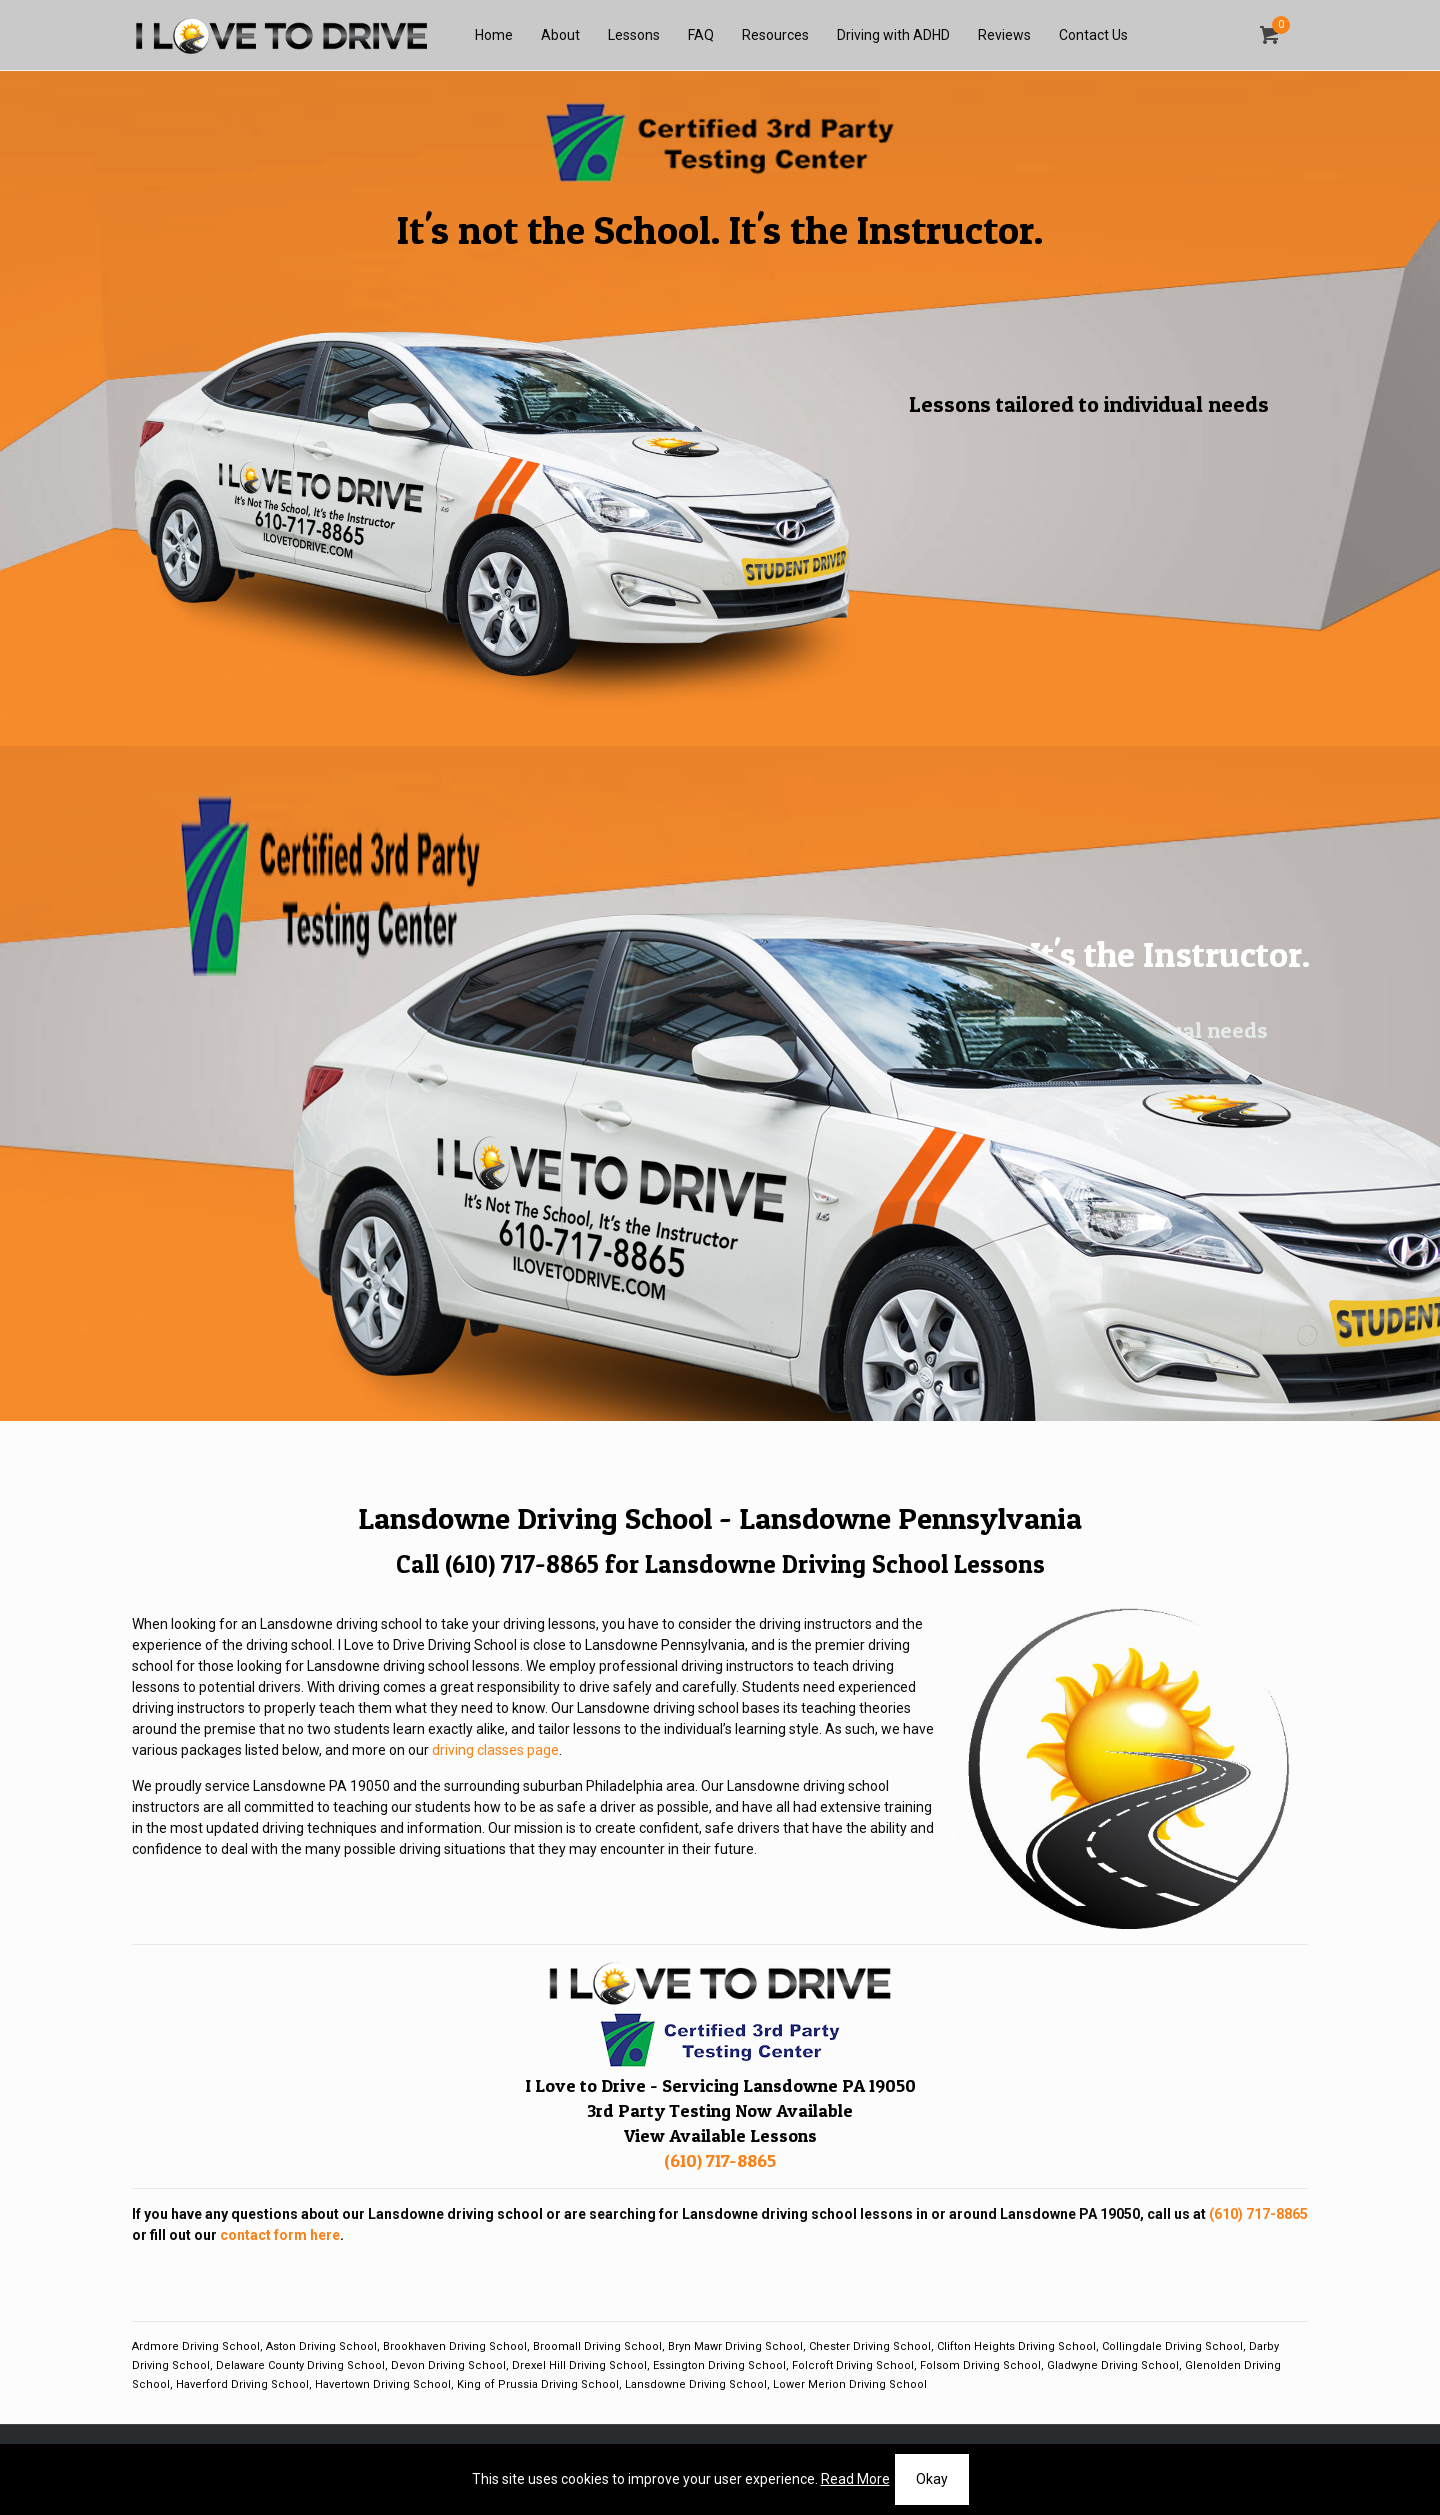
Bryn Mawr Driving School (735, 2346)
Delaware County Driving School (300, 2365)
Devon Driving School (448, 2365)
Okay (932, 2479)
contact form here (280, 2235)
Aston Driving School (321, 2346)
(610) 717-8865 (522, 1564)
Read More (855, 2479)
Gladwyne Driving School (1113, 2365)
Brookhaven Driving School (455, 2346)
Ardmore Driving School (196, 2346)
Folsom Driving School (980, 2365)
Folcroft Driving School (853, 2365)
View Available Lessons (720, 2135)
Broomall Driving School (597, 2346)
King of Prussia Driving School (538, 2384)
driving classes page (495, 1750)
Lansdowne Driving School (696, 2384)
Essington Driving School (719, 2365)
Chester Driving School (870, 2346)
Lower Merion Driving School (850, 2384)
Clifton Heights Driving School (1016, 2346)
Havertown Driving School (383, 2384)
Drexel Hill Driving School (579, 2365)
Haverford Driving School (242, 2384)
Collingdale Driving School (1172, 2346)
